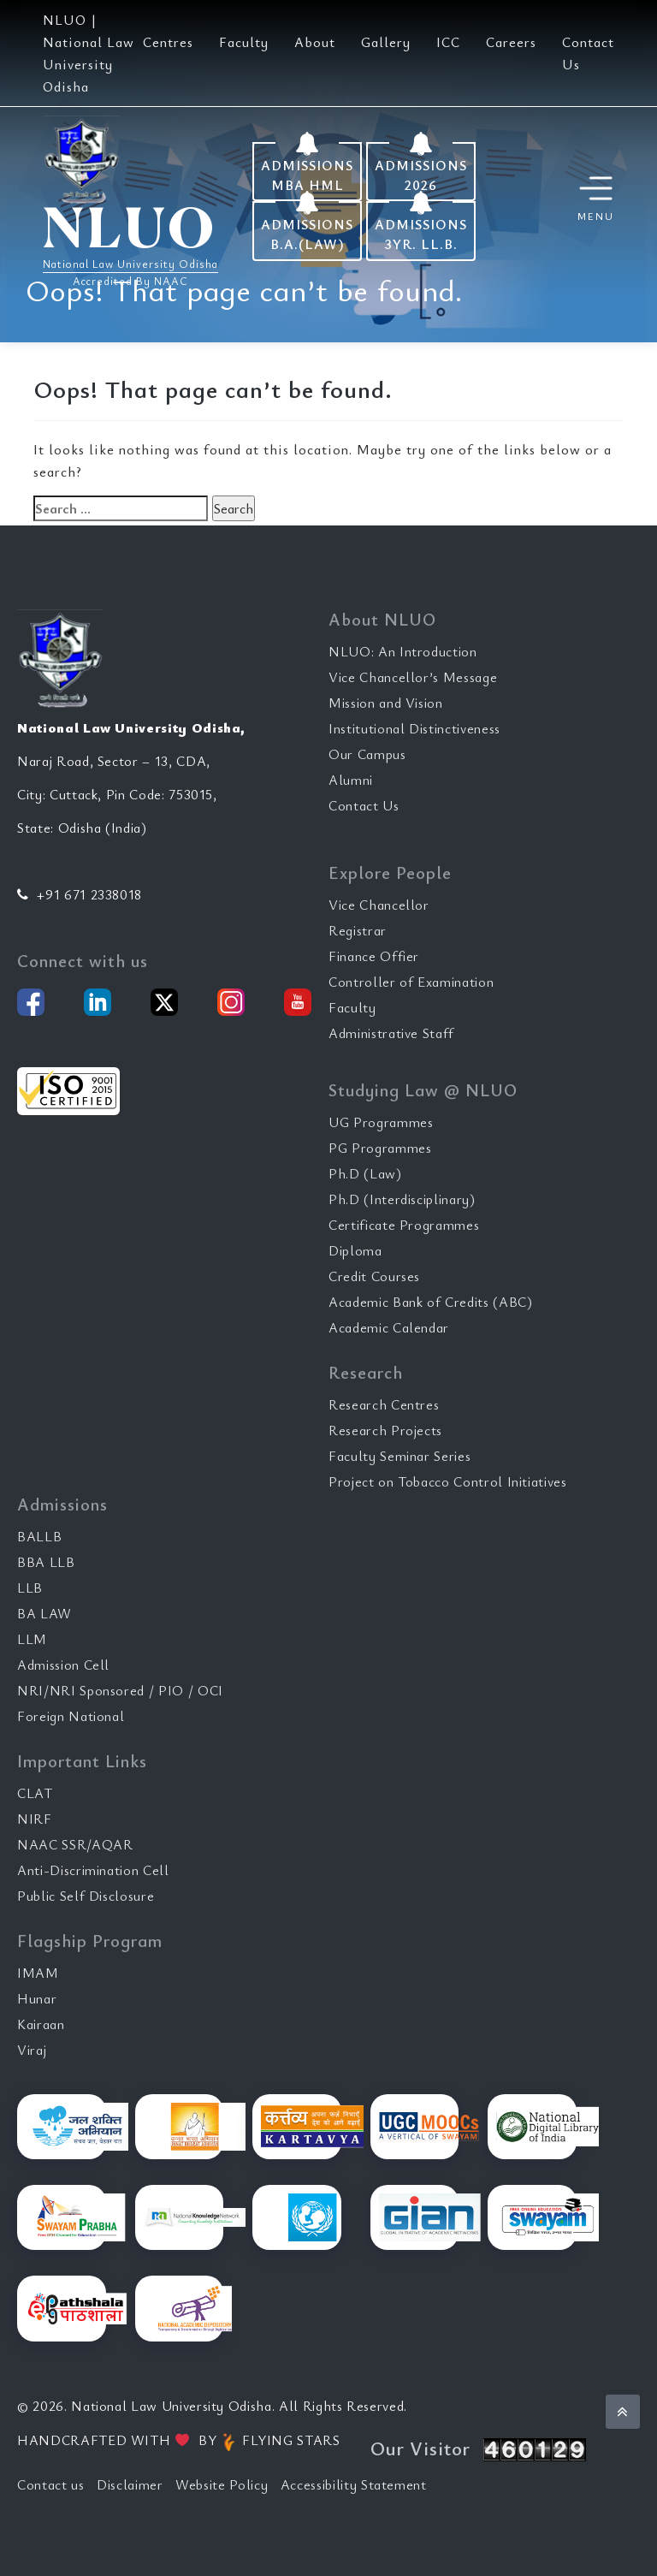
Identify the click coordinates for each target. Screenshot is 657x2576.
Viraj (31, 2049)
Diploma (355, 1250)
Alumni (350, 779)
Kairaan (41, 2024)
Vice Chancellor (378, 904)
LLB (30, 1587)
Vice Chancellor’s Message (412, 677)
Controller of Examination (411, 981)
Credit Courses (374, 1276)
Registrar (357, 930)
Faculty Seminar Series (399, 1455)
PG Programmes (379, 1147)
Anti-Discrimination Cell (93, 1870)
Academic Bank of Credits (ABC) (430, 1301)
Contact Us (364, 805)
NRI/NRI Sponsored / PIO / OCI (120, 1690)
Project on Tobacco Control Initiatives (447, 1481)
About (314, 42)
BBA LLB (46, 1561)
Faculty (244, 42)
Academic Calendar (388, 1327)
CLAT (35, 1793)
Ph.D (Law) (365, 1173)
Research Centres (383, 1404)
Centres (168, 42)
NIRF (34, 1818)
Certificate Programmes (403, 1224)
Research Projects (385, 1430)
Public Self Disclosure (85, 1895)
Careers (511, 42)
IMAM (38, 1972)
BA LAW (44, 1613)
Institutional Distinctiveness (414, 728)
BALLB (39, 1536)
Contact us (51, 2484)
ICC (448, 42)
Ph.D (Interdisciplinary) (402, 1199)
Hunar (36, 1998)
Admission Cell (63, 1664)
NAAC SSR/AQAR (75, 1844)
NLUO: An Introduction (402, 651)
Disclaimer (130, 2484)
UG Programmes (380, 1122)
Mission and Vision (385, 702)
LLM (32, 1638)
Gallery (386, 42)
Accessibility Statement (354, 2484)
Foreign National (70, 1715)
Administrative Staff (391, 1033)
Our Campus (367, 754)
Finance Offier (373, 956)
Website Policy (221, 2484)
